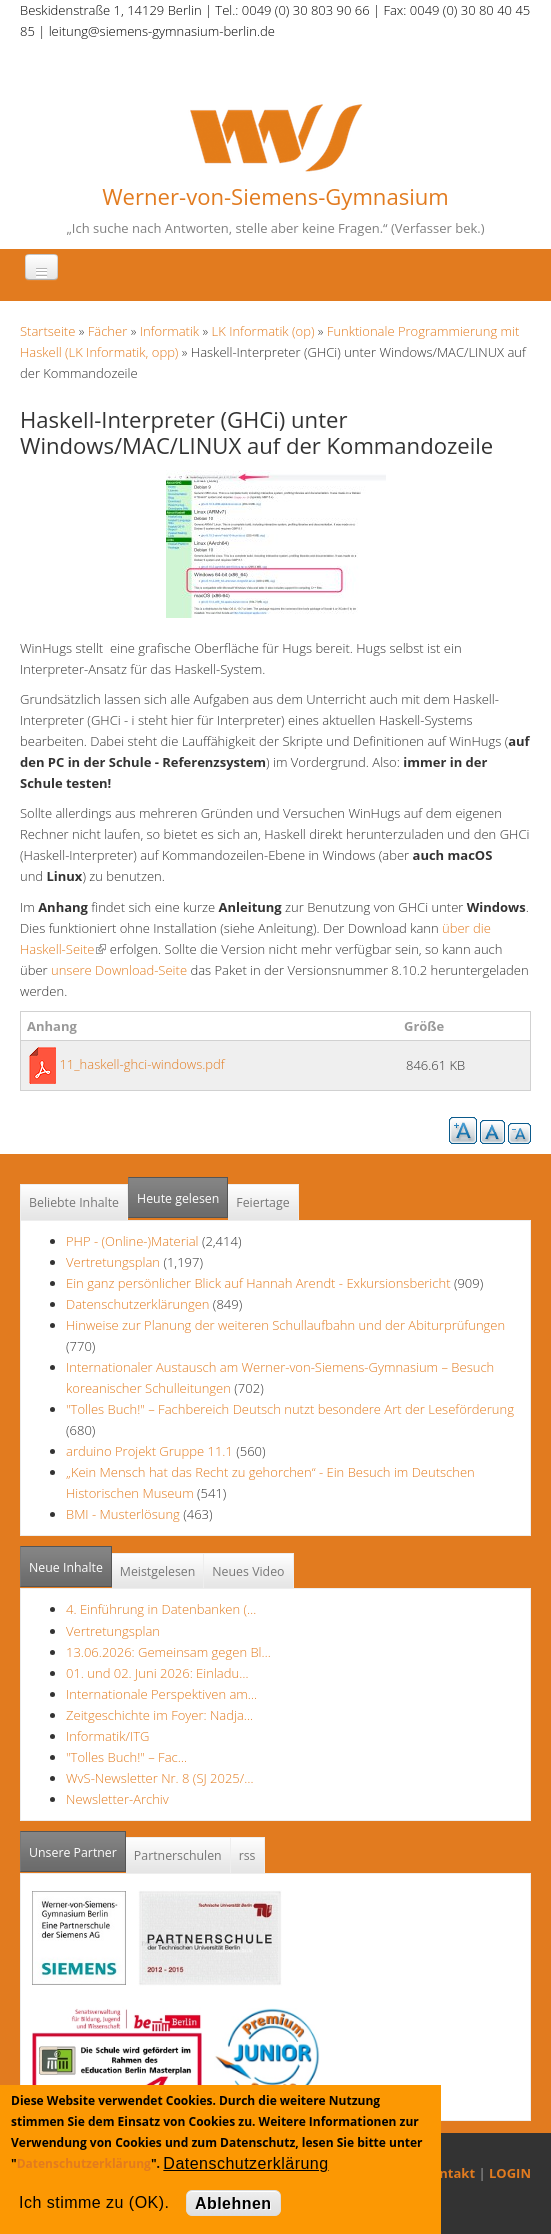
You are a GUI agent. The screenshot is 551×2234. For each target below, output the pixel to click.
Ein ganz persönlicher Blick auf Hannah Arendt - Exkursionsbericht (258, 1283)
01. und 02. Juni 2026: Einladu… (157, 1673)
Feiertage (262, 1202)
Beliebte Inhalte (74, 1202)
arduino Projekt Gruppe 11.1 (149, 1451)
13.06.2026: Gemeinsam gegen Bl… (168, 1652)
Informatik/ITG (107, 1736)
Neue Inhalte (66, 1567)
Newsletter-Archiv (117, 1799)
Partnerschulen (178, 1855)
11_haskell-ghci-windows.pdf (141, 1064)
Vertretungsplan (113, 1262)
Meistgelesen (158, 1571)
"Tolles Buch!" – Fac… (126, 1757)
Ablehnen (233, 2203)
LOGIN (510, 2173)
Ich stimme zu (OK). (94, 2202)
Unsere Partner (77, 1846)
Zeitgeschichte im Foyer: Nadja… (159, 1715)
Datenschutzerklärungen (137, 1304)
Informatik (169, 331)
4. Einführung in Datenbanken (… (161, 1609)
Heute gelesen (178, 1198)
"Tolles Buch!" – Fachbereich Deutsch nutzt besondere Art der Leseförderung (290, 1409)
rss (247, 1855)
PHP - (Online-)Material (132, 1241)
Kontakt (449, 2173)
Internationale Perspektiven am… (161, 1694)
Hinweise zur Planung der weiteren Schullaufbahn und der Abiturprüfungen (285, 1325)
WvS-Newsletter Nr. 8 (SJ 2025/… (160, 1778)
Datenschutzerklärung (84, 2163)
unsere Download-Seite (117, 970)
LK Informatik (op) (263, 331)
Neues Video (248, 1571)
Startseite (47, 331)
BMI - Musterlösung (123, 1514)
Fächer (107, 331)
